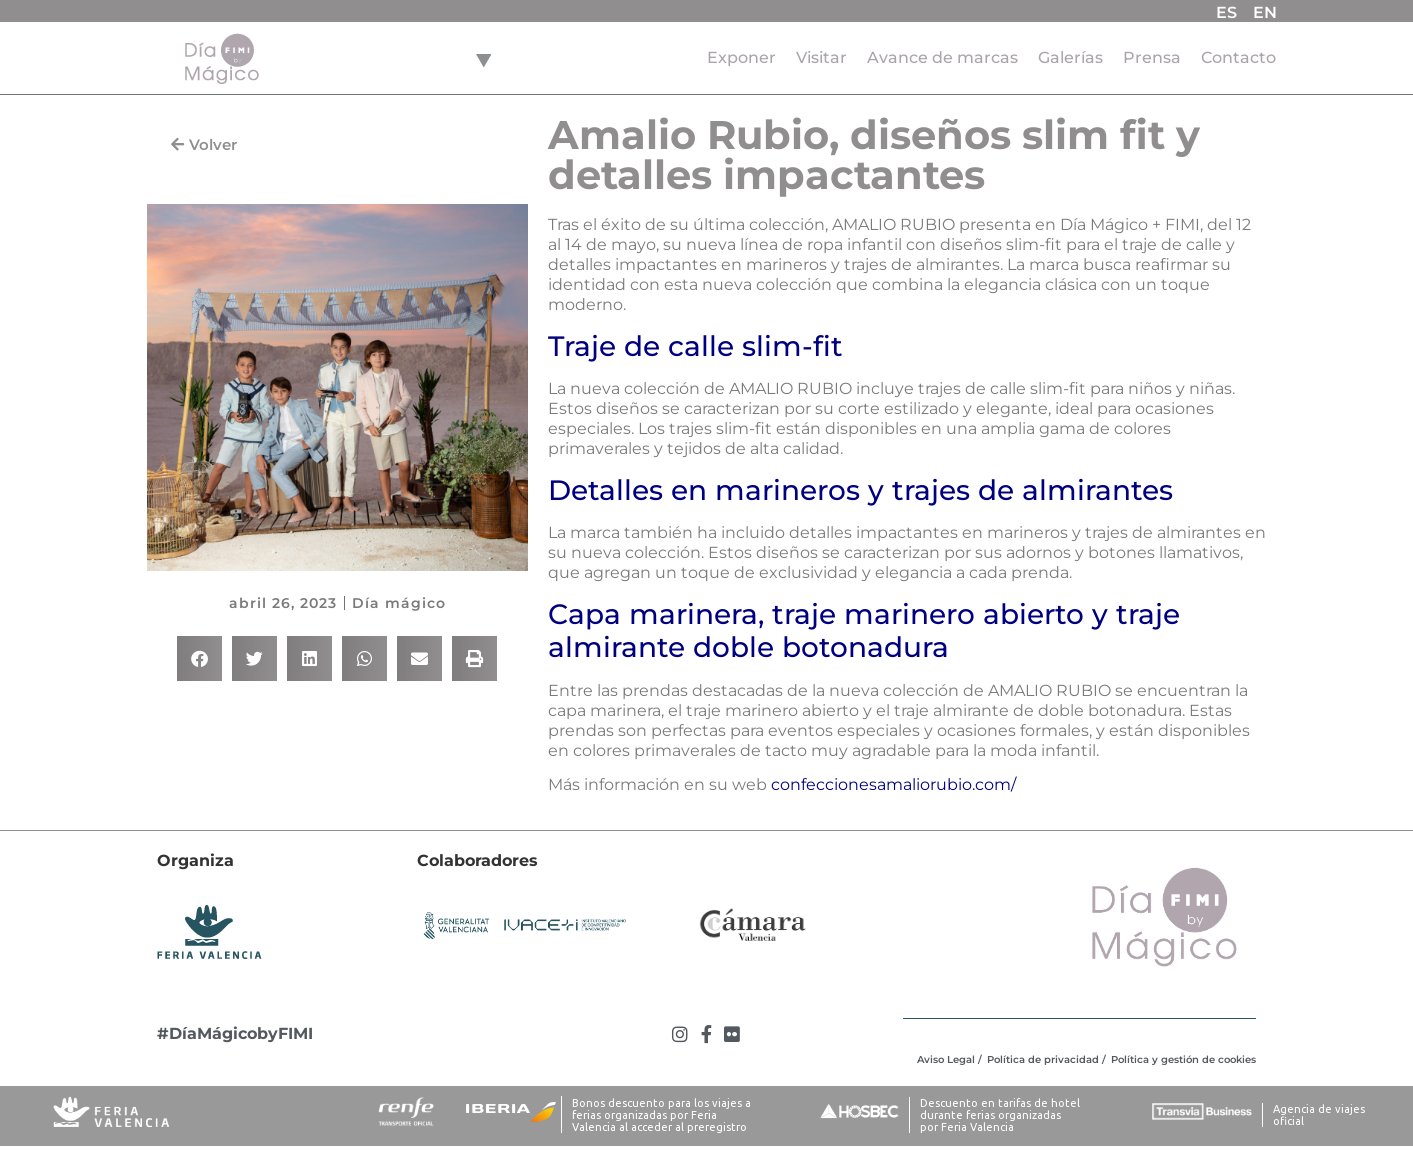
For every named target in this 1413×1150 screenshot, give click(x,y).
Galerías (1070, 57)
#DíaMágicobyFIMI (235, 1033)
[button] (199, 658)
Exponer (741, 57)
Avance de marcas (942, 57)
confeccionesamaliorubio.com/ (893, 784)
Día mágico (399, 603)
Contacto (1238, 57)
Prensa (1152, 57)
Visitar (821, 57)
